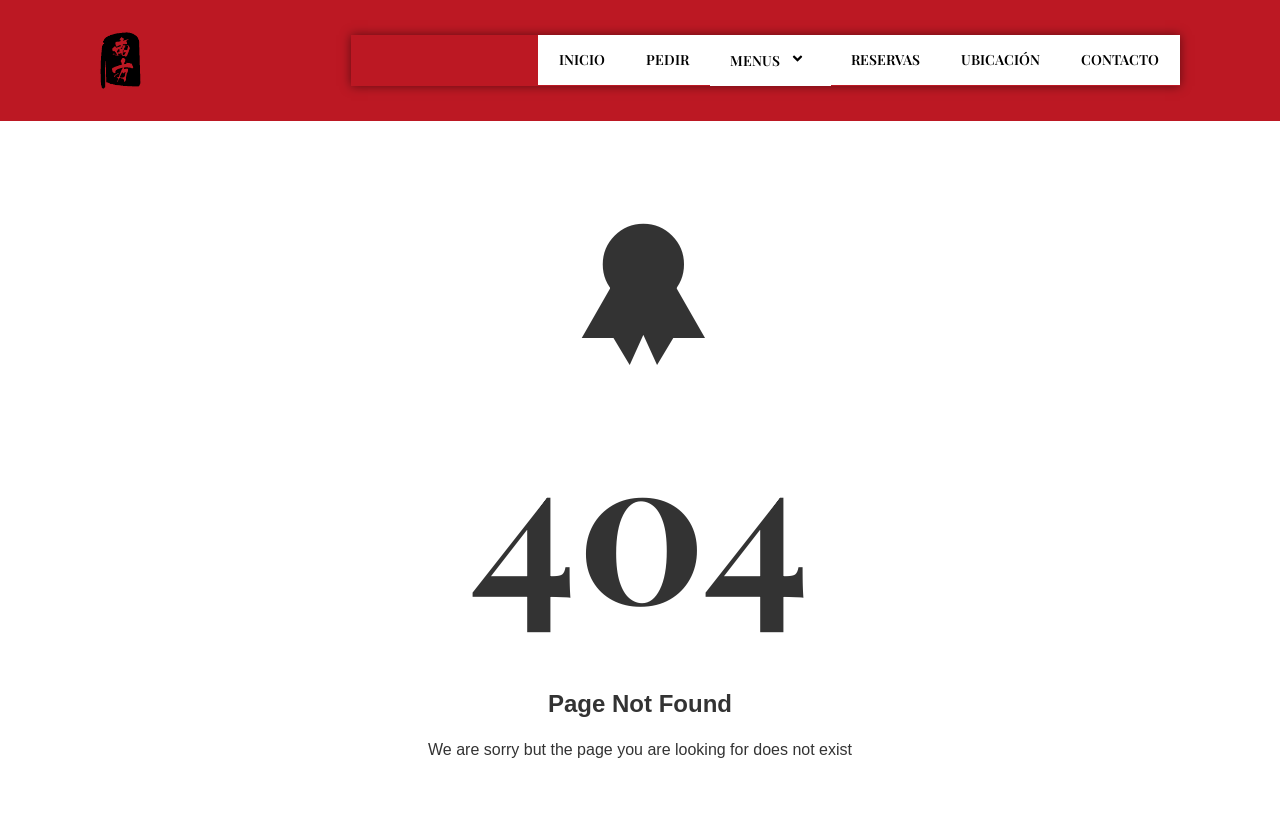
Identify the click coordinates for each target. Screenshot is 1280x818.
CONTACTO (1120, 59)
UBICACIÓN (1000, 59)
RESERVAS (885, 59)
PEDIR (667, 59)
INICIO (582, 59)
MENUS (770, 60)
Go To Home (639, 797)
